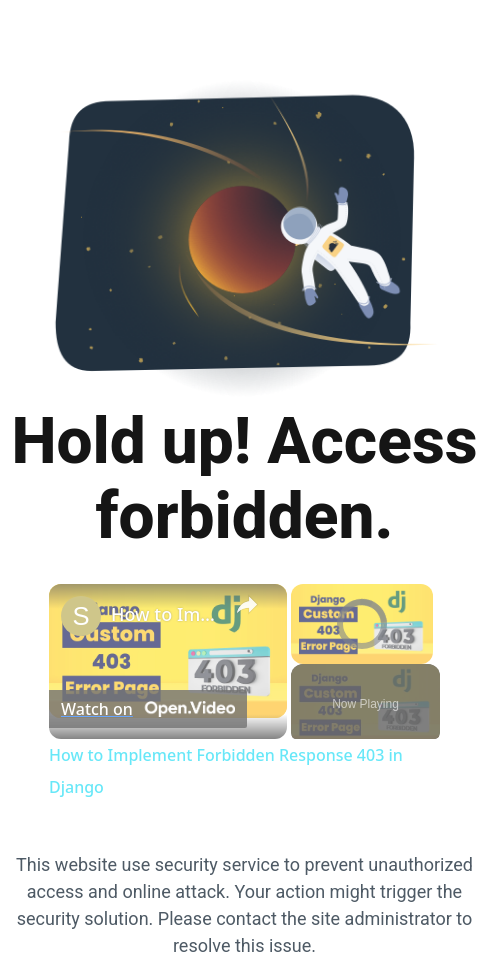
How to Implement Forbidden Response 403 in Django (165, 614)
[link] (81, 616)
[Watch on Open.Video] (148, 709)
